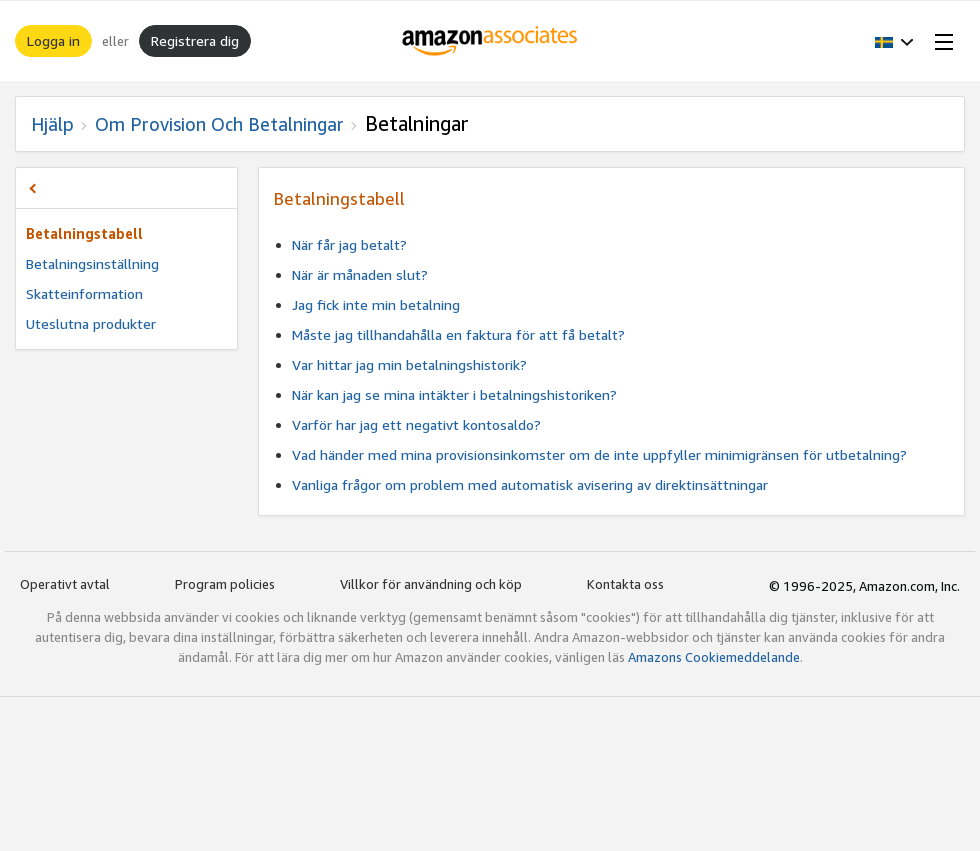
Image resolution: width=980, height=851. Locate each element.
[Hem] (490, 41)
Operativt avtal (65, 584)
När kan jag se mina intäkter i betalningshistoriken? (454, 394)
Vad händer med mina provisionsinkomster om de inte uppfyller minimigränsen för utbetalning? (599, 454)
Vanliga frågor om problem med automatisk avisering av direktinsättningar (530, 484)
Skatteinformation (84, 293)
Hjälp (52, 124)
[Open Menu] (940, 41)
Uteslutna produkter (91, 323)
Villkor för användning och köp (431, 584)
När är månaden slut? (360, 274)
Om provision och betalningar (219, 124)
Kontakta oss (625, 584)
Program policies (225, 584)
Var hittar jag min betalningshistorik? (409, 364)
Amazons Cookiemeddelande (714, 657)
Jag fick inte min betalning (376, 304)
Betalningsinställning (92, 263)
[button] (894, 41)
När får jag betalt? (349, 244)
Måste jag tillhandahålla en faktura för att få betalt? (458, 334)
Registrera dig (195, 40)
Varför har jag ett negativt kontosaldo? (416, 424)
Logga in (53, 40)
